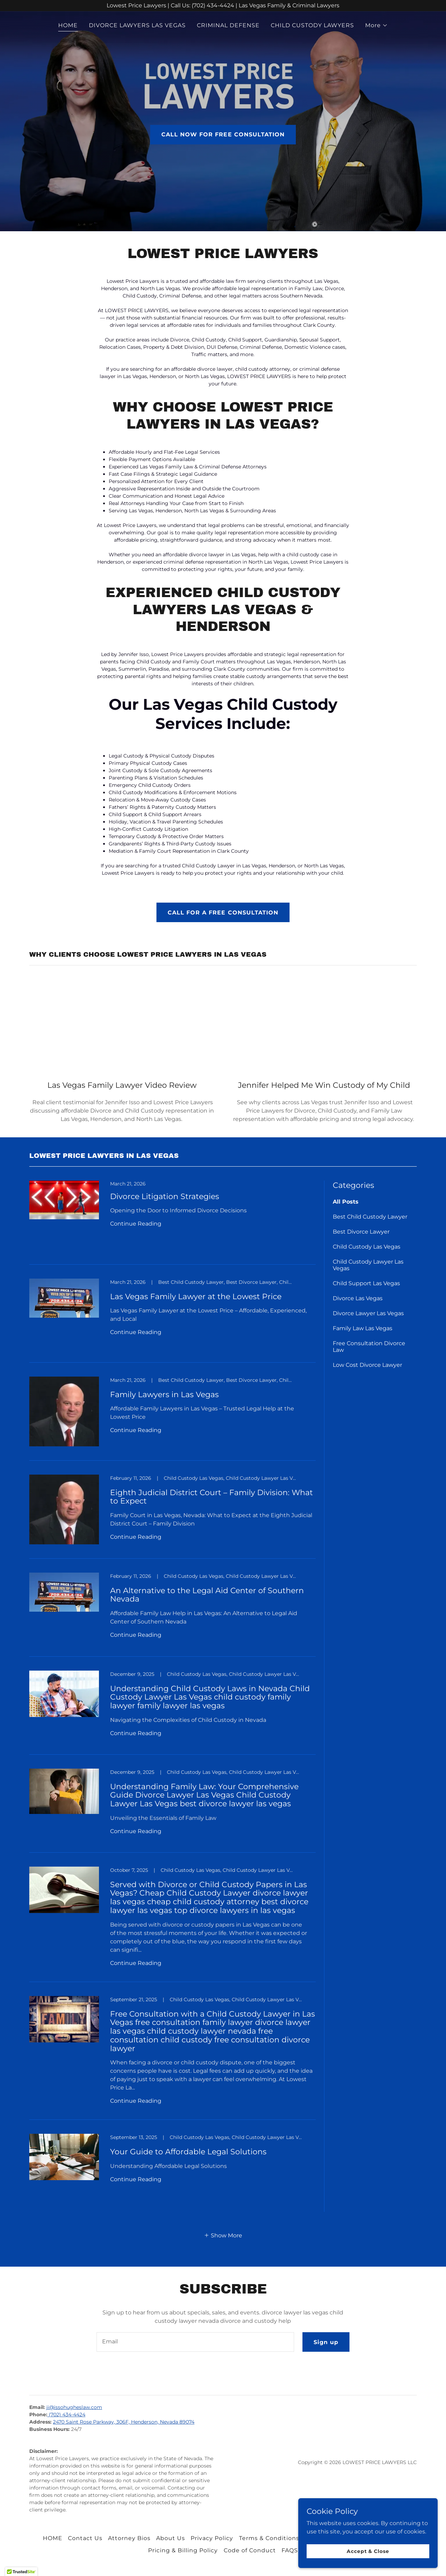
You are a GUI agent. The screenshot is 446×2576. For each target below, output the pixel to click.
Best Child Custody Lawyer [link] (370, 1216)
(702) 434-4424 (66, 2414)
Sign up (326, 2342)
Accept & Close (368, 2551)
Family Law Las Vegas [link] (362, 1328)
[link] (172, 1223)
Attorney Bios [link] (129, 2538)
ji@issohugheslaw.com (74, 2407)
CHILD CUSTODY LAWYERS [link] (312, 25)
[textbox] (195, 2342)
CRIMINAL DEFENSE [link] (228, 25)
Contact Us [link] (85, 2538)
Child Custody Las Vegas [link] (366, 1246)
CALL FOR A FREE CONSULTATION (223, 912)
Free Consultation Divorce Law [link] (369, 1346)
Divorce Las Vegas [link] (358, 1298)
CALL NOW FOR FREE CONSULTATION (222, 134)
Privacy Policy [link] (212, 2538)
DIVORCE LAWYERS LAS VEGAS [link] (137, 25)
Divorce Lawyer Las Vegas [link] (368, 1313)
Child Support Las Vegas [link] (366, 1283)
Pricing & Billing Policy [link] (183, 2550)
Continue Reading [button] (135, 1223)
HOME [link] (68, 25)
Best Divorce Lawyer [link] (361, 1231)
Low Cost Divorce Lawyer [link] (367, 1365)
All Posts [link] (346, 1201)
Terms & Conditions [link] (269, 2538)
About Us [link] (170, 2538)
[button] (376, 25)
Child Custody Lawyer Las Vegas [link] (368, 1265)
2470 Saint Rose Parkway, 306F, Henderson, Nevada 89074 (123, 2422)
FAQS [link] (290, 2550)
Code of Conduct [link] (250, 2550)
